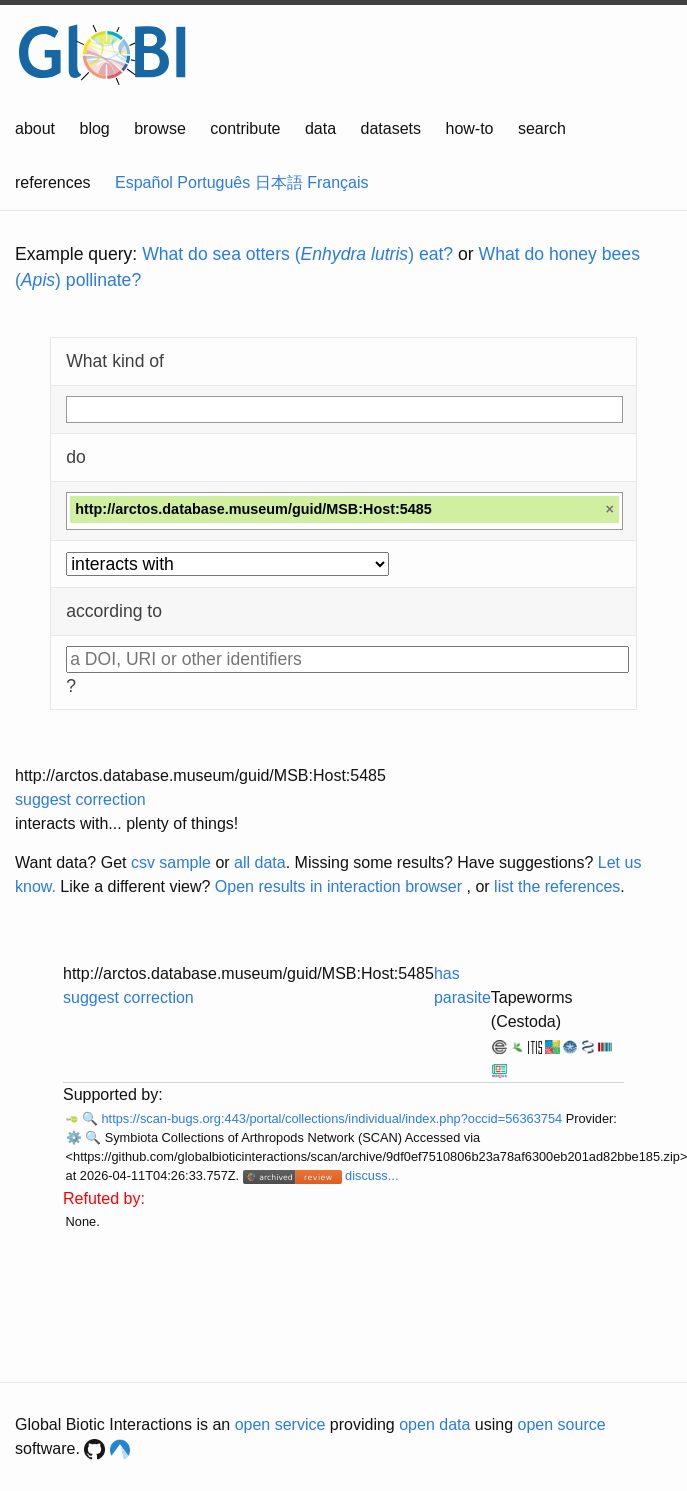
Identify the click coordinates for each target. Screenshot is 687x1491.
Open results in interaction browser (338, 886)
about (35, 128)
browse (160, 128)
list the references (557, 886)
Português (213, 182)
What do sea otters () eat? (297, 254)
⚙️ (74, 1137)
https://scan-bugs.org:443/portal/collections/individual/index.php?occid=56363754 (333, 1118)
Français (337, 182)
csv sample (171, 862)
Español (144, 182)
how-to (469, 128)
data (320, 128)
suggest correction (80, 799)
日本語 (279, 182)
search (542, 128)
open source (562, 1424)
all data (260, 862)
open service (280, 1424)
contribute (245, 128)
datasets (391, 128)
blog (95, 128)
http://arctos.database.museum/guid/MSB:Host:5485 (200, 775)
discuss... (371, 1175)
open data (434, 1424)
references (53, 182)
